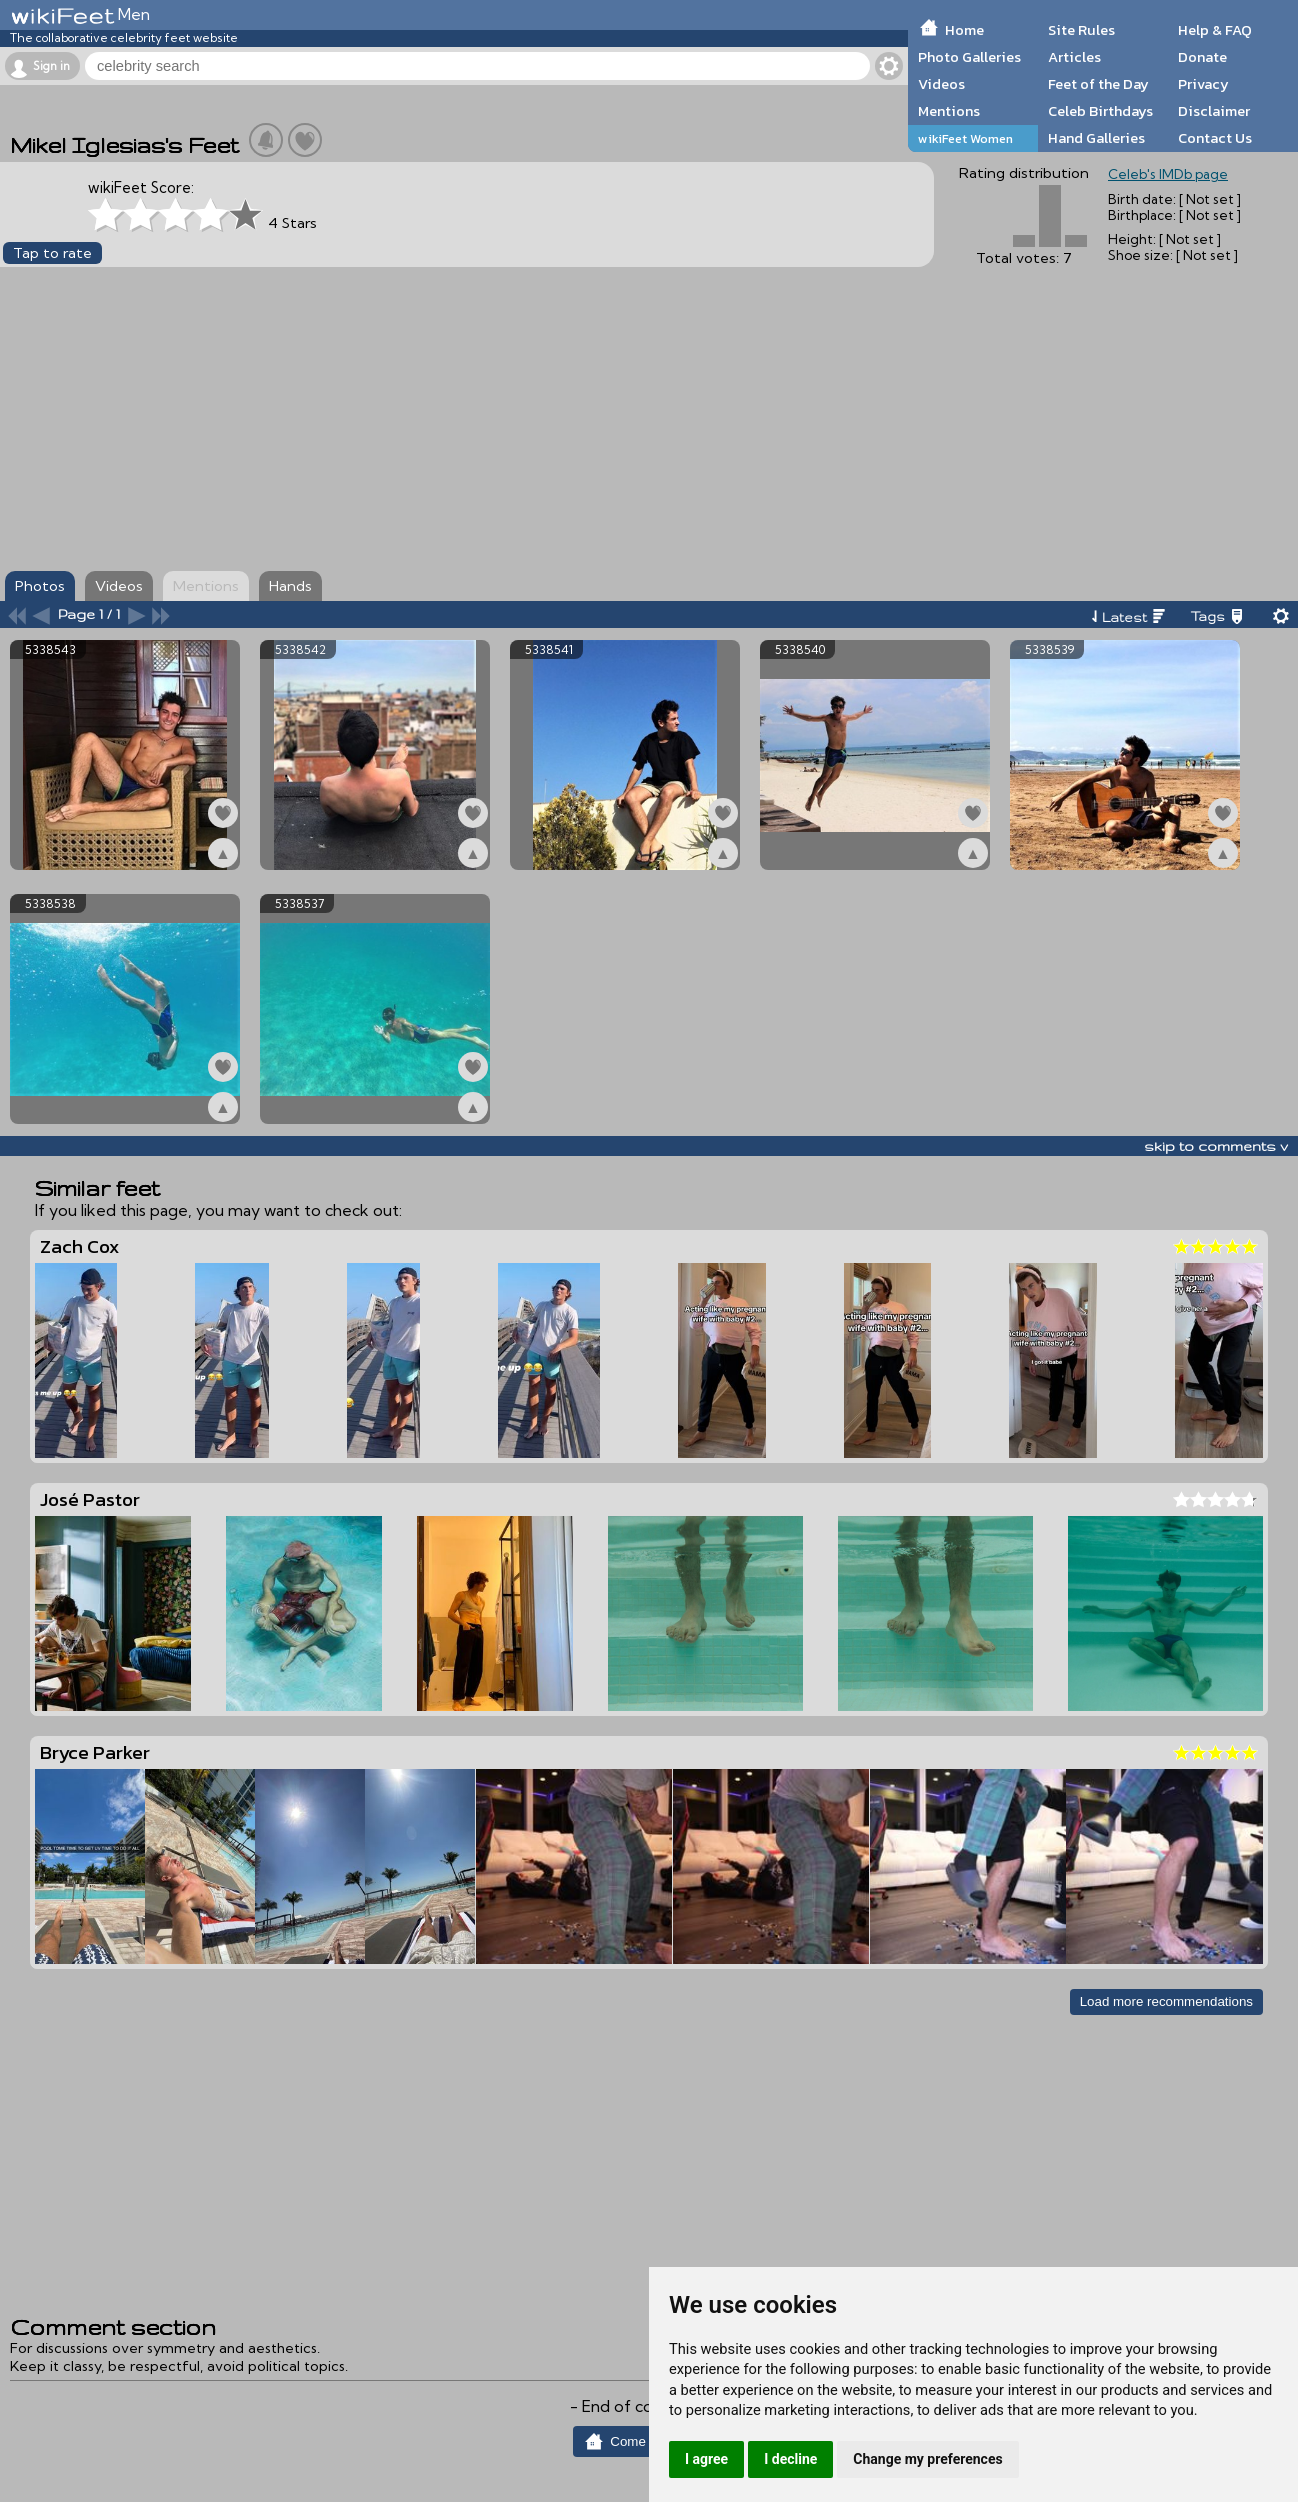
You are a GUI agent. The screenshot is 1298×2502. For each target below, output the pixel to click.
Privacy (1203, 84)
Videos (941, 84)
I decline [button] (790, 2459)
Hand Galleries (1096, 138)
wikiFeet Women (965, 138)
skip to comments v (1216, 1146)
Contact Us (1215, 138)
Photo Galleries (969, 57)
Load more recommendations (1166, 2001)
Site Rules (1081, 30)
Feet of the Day (1098, 84)
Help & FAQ (1215, 30)
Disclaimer (1214, 111)
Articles (1074, 57)
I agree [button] (706, 2459)
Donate (1202, 57)
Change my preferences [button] (927, 2459)
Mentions (949, 111)
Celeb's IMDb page (1168, 174)
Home (964, 30)
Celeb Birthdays (1100, 111)
